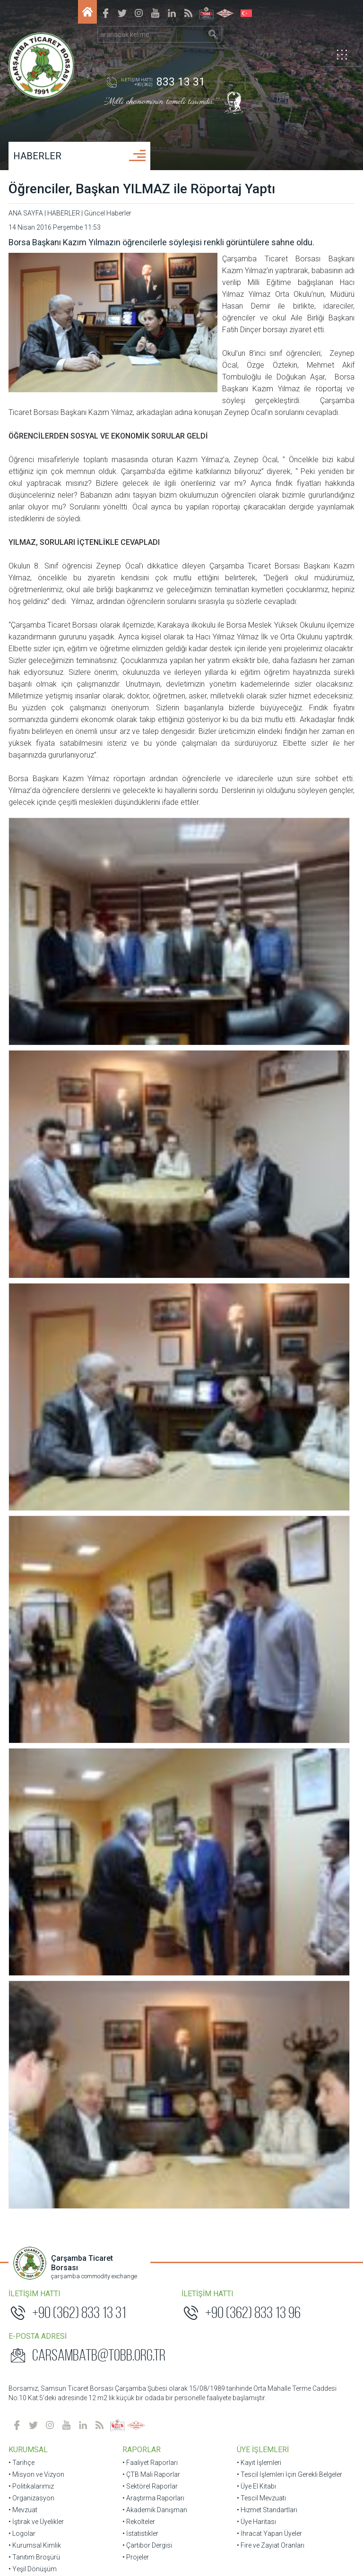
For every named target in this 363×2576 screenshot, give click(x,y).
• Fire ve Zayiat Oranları (270, 1244)
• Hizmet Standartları (266, 1209)
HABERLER (38, 156)
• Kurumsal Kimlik (35, 1244)
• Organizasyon (32, 1197)
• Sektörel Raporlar (150, 1185)
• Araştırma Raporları (154, 1197)
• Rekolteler (139, 1220)
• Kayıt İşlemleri (258, 1161)
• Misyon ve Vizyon (37, 1173)
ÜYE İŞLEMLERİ (262, 1148)
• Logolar (22, 1232)
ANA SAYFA (26, 213)
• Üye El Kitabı (256, 1185)
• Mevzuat (23, 1209)
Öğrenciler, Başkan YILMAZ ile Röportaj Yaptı (142, 189)
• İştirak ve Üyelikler (37, 1220)
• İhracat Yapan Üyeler (269, 1232)
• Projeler (136, 1256)
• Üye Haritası (256, 1220)
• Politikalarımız (32, 1185)
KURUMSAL (29, 1148)
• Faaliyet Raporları (150, 1161)
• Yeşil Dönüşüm (33, 1268)
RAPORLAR (142, 1148)
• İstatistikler (141, 1232)
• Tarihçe (22, 1161)
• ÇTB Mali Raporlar (152, 1173)
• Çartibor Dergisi (148, 1244)
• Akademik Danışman (155, 1209)
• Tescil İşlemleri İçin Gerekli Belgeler (289, 1173)
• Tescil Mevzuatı (260, 1197)
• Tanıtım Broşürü (35, 1256)
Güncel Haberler (108, 213)
